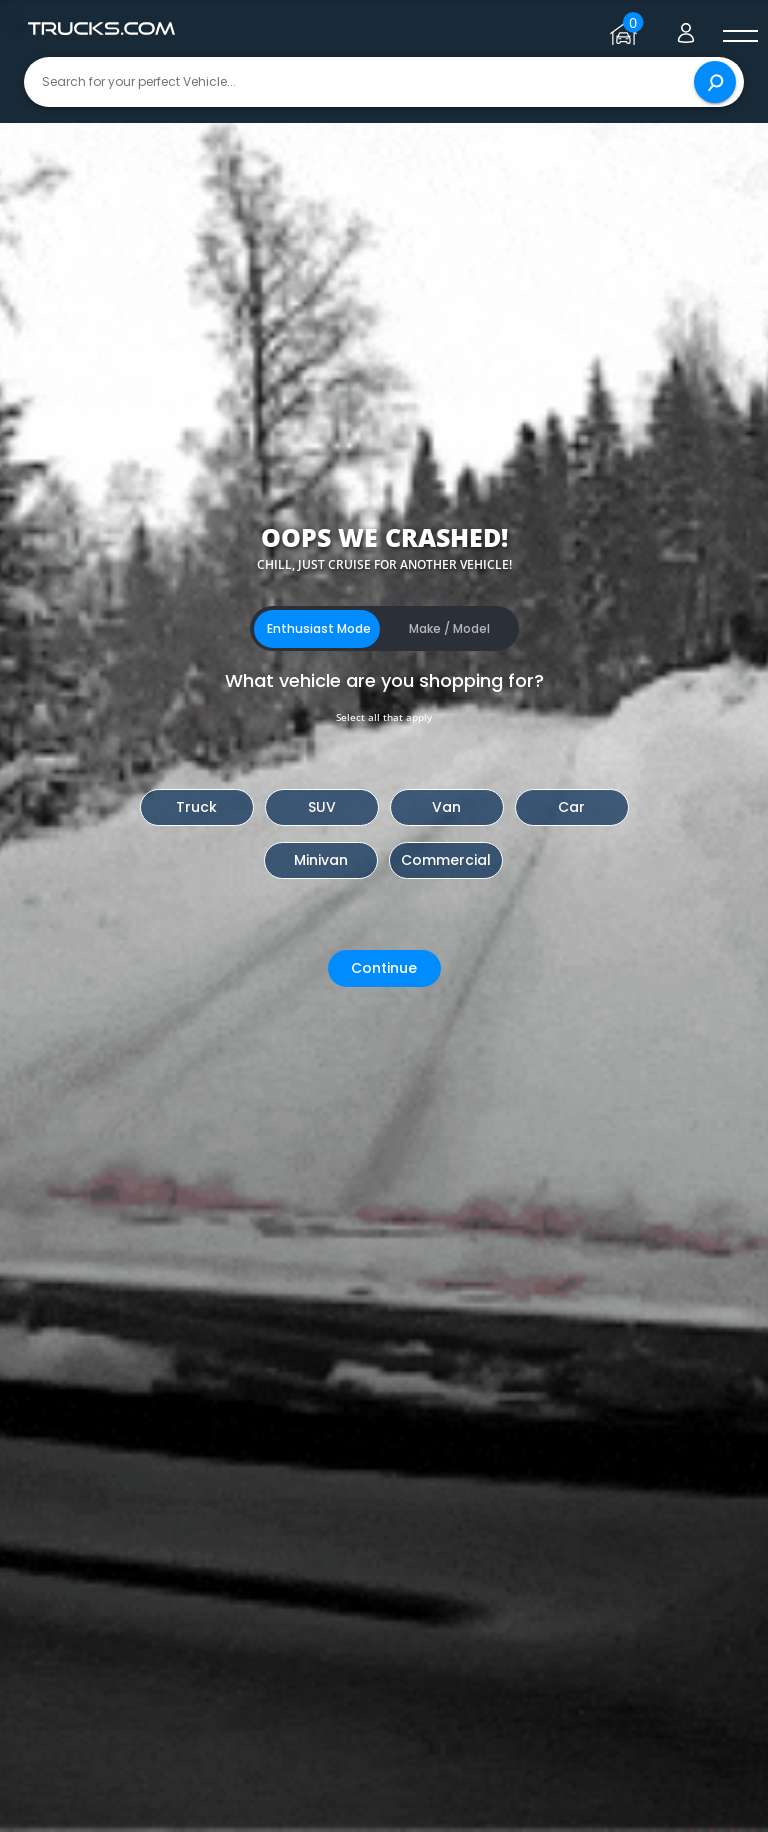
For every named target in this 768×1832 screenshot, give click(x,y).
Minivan (321, 860)
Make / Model (449, 628)
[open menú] (740, 37)
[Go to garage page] (626, 29)
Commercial (446, 860)
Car (571, 807)
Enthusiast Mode (319, 628)
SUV (322, 807)
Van (446, 807)
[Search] (715, 82)
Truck (196, 807)
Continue (384, 968)
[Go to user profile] (686, 29)
